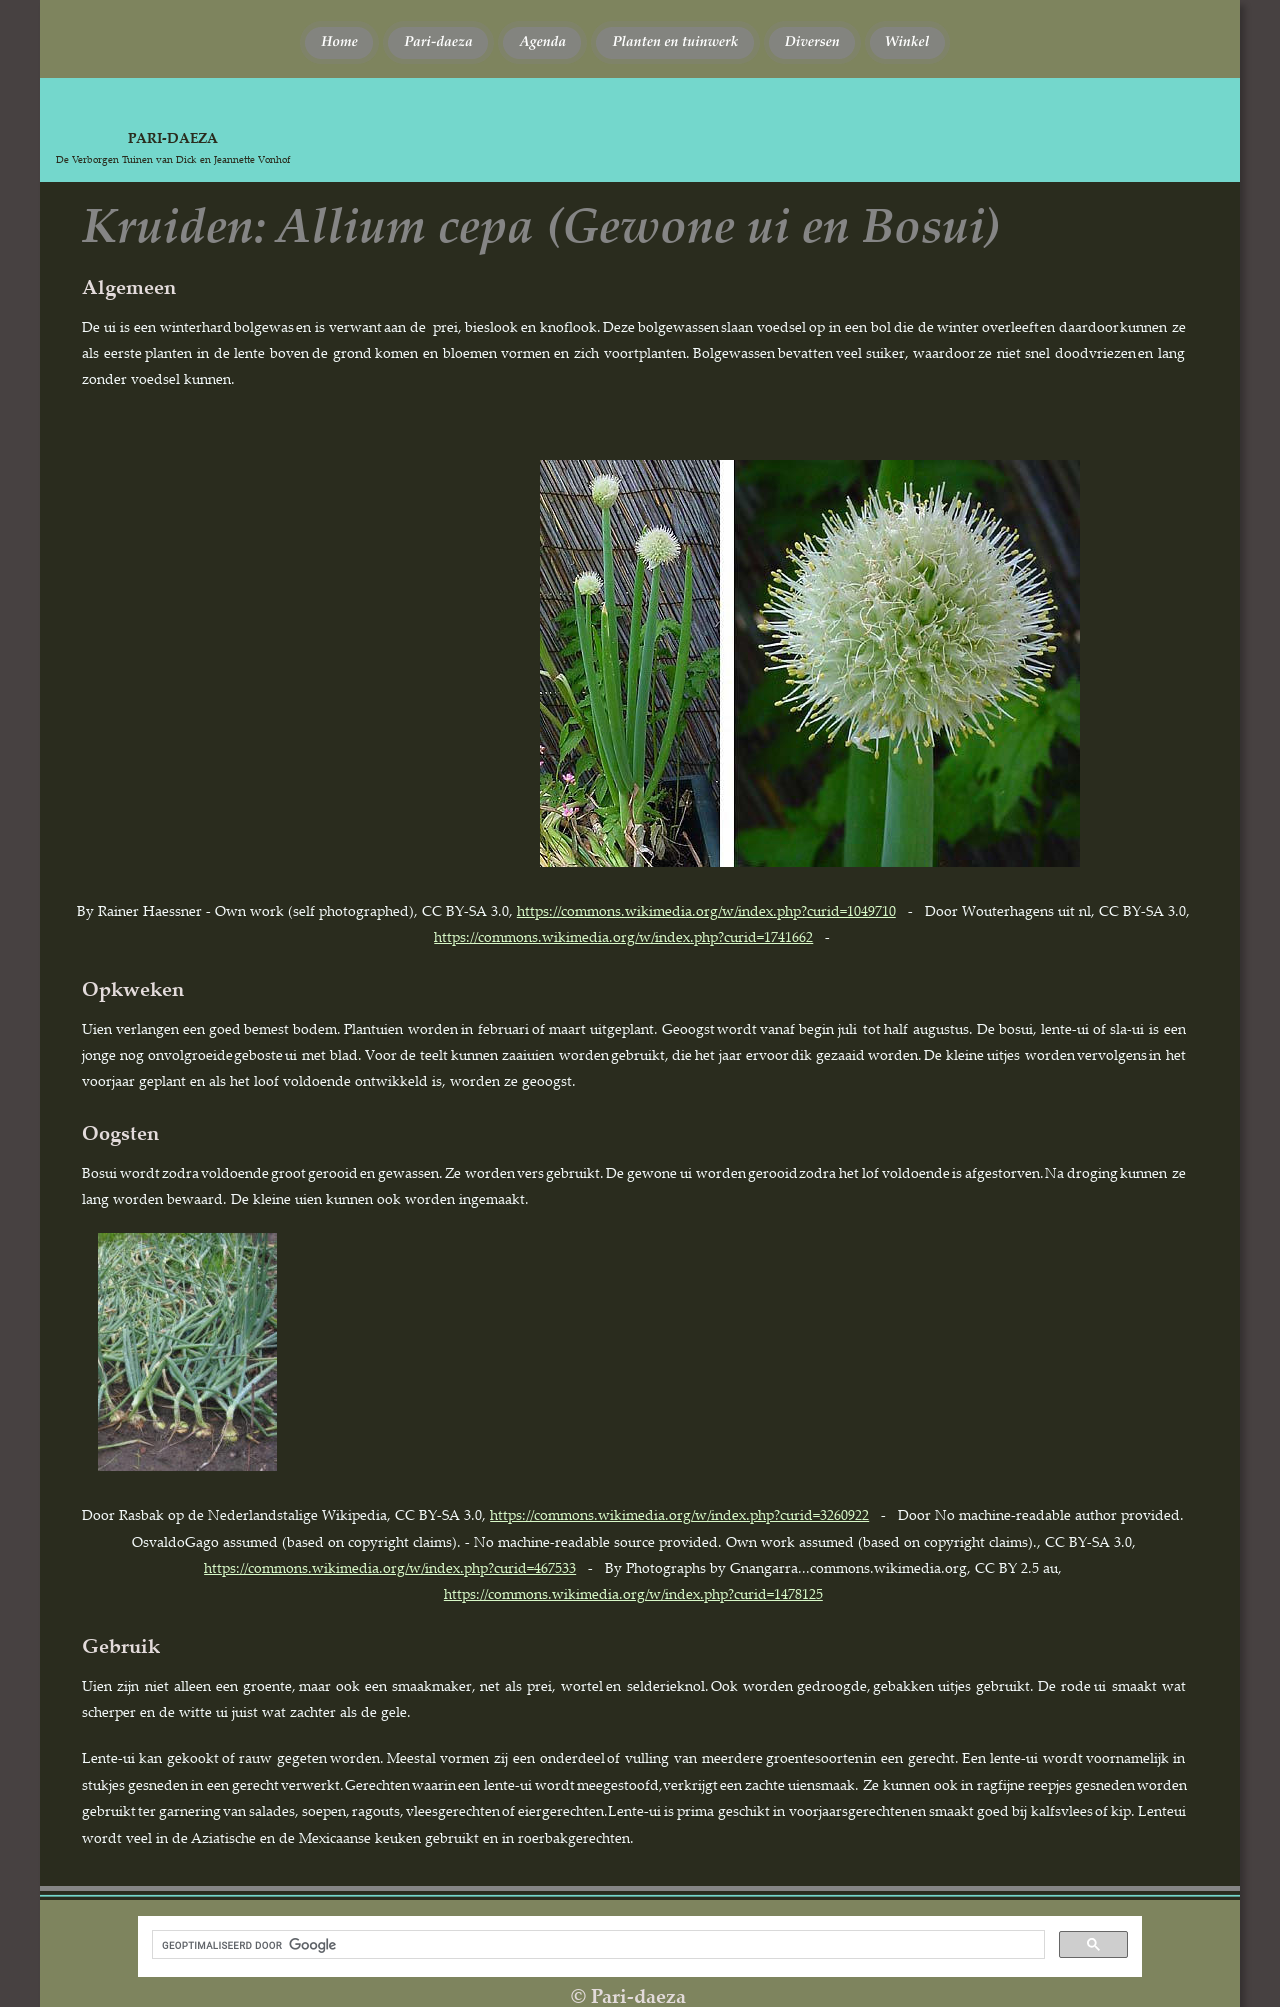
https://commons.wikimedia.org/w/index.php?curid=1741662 (623, 936)
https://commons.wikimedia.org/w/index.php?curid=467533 (390, 1567)
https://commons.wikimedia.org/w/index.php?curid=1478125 (633, 1593)
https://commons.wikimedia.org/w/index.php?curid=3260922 (679, 1514)
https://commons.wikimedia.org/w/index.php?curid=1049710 (706, 910)
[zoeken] (596, 1945)
